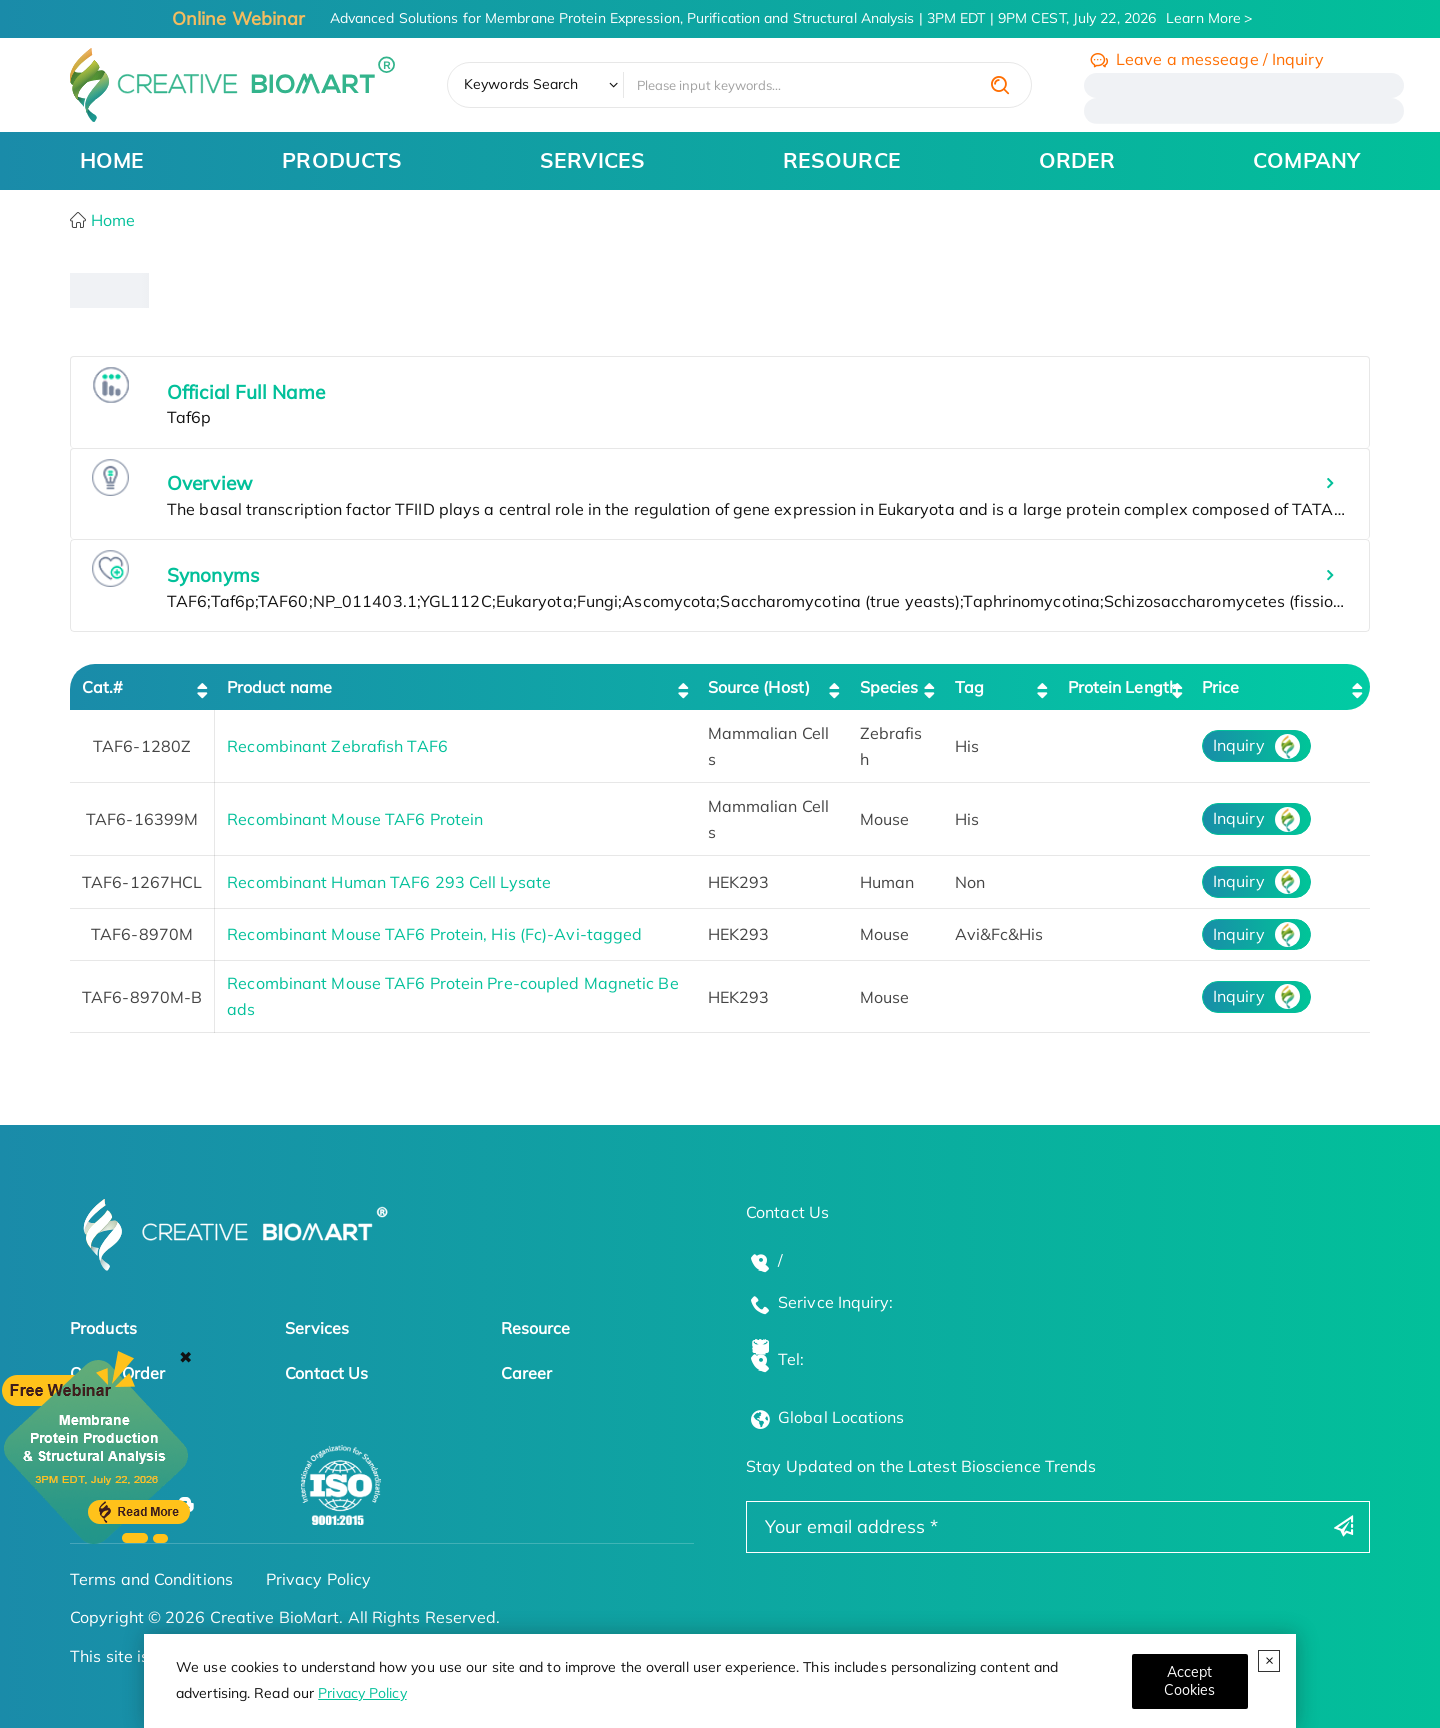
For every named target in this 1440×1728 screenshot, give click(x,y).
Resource (536, 1328)
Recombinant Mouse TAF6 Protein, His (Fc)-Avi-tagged (434, 934)
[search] (1000, 85)
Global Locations (841, 1417)
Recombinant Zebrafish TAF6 (337, 746)
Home (111, 220)
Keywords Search (521, 84)
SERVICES (592, 160)
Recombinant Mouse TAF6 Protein (355, 819)
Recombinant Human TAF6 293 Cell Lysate (389, 882)
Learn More (1203, 18)
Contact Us (326, 1373)
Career (527, 1373)
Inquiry (1239, 745)
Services (317, 1328)
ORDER (1077, 160)
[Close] (1190, 1681)
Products (103, 1328)
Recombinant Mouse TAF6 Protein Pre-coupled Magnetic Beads (452, 996)
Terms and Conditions (151, 1579)
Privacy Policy (362, 1693)
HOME (112, 160)
